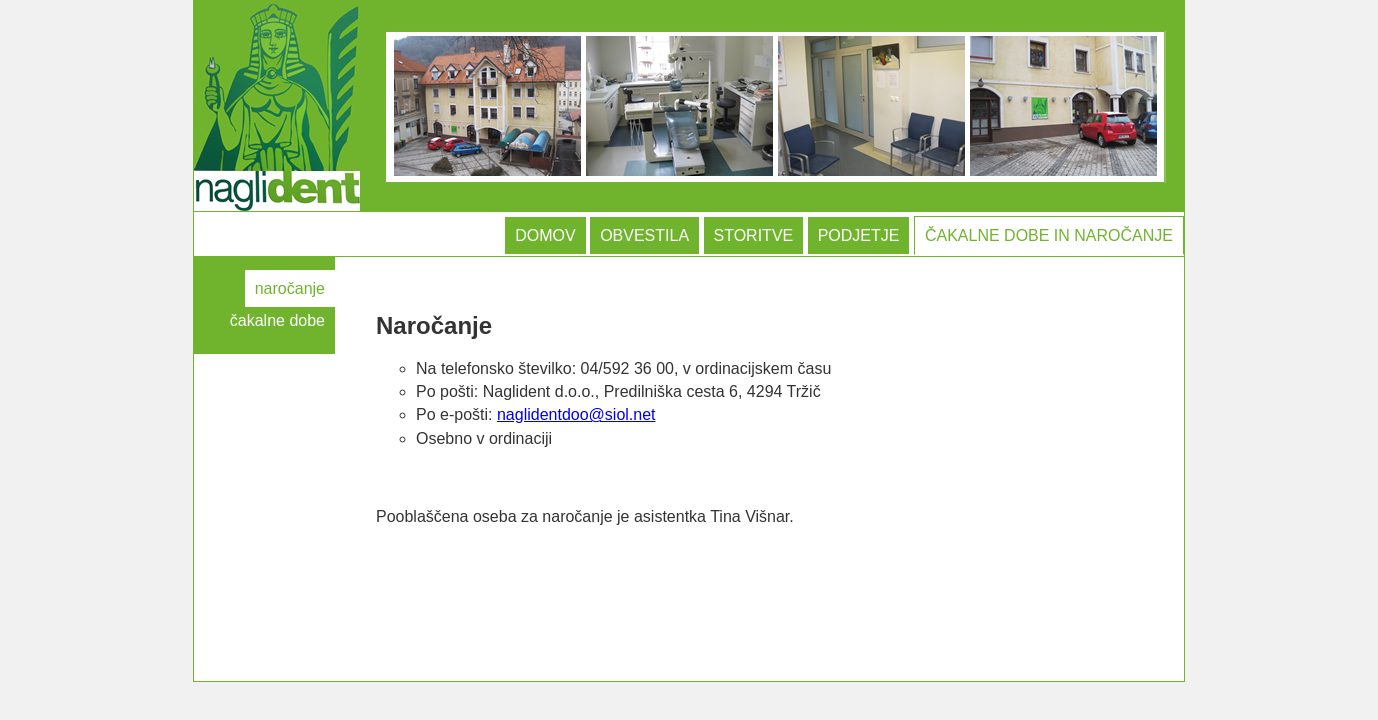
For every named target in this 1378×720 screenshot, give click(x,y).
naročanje (290, 288)
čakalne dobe (277, 320)
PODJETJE (859, 235)
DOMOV (545, 235)
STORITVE (754, 235)
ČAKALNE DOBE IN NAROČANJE (1049, 235)
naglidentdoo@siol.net (576, 414)
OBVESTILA (644, 235)
